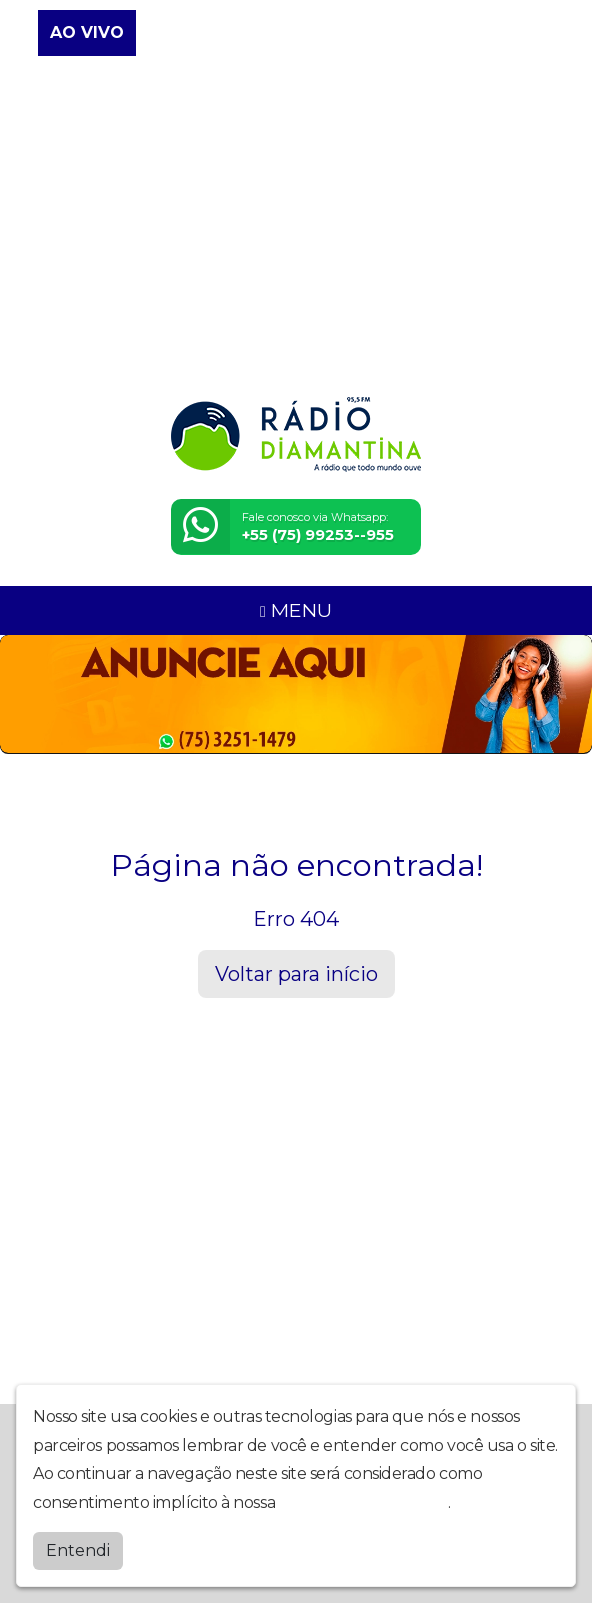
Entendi (78, 1550)
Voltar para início (296, 974)
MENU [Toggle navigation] (296, 610)
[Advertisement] (296, 228)
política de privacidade (364, 1502)
